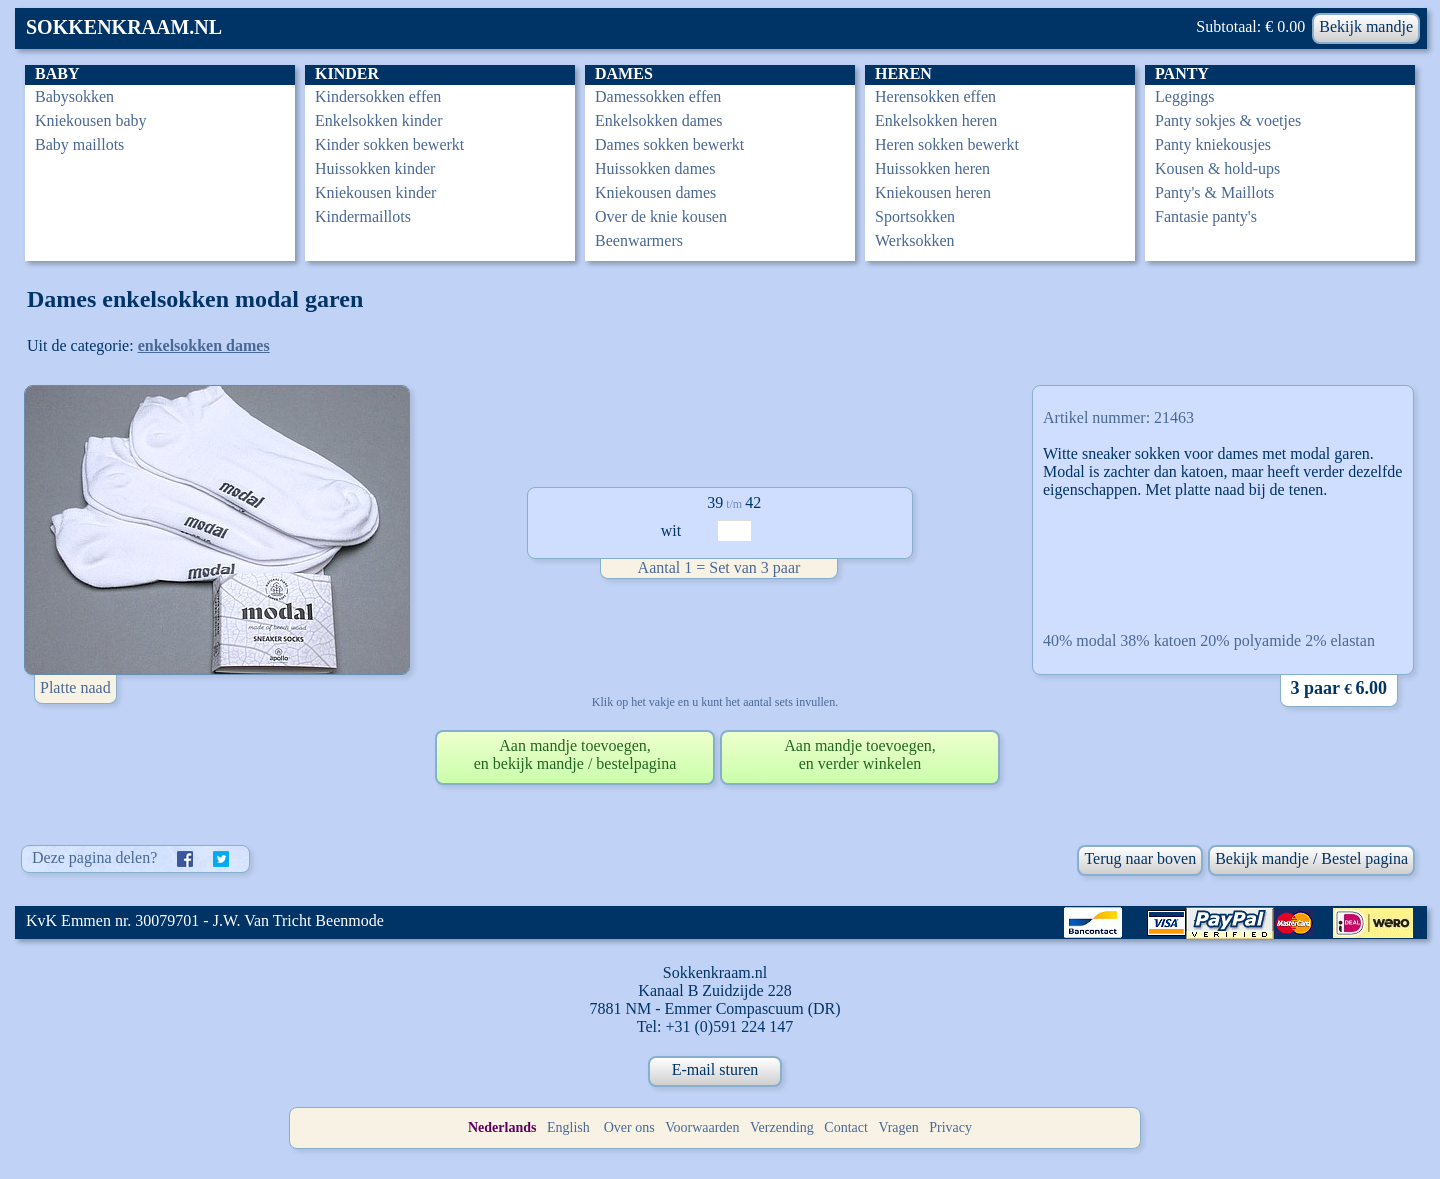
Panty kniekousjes (1213, 144)
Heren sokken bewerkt (947, 144)
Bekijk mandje (1366, 26)
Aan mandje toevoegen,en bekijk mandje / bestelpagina (575, 754)
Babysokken (74, 96)
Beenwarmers (639, 240)
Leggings (1185, 96)
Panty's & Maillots (1214, 192)
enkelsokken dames (204, 345)
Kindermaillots (363, 216)
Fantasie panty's (1206, 216)
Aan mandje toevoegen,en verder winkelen (860, 754)
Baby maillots (79, 144)
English (568, 1127)
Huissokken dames (655, 168)
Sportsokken (915, 216)
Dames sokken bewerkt (669, 144)
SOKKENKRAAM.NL (124, 27)
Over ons (629, 1127)
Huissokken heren (932, 168)
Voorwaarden (702, 1127)
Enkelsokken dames (659, 120)
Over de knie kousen (661, 216)
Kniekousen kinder (375, 192)
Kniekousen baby (91, 120)
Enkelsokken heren (936, 120)
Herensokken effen (935, 96)
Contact (846, 1127)
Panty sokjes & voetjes (1228, 120)
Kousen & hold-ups (1217, 168)
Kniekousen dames (655, 192)
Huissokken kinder (375, 168)
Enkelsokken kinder (379, 120)
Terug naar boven (1140, 858)
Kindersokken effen (378, 96)
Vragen (898, 1127)
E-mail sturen (715, 1069)
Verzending (782, 1127)
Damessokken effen (658, 96)
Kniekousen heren (933, 192)
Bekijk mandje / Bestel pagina (1311, 858)
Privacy (950, 1127)
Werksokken (915, 240)
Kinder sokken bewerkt (389, 144)
